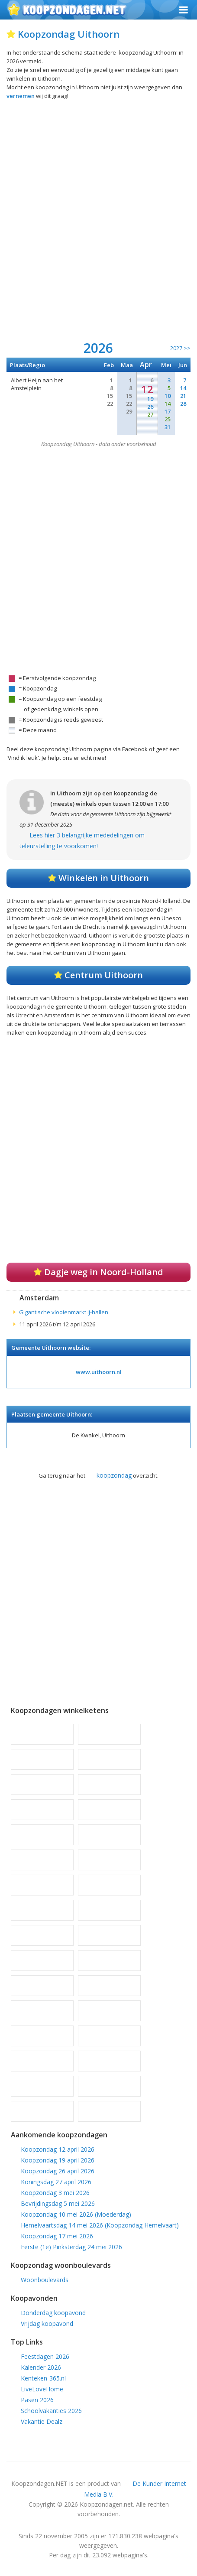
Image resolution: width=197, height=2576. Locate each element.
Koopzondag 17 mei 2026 (57, 2236)
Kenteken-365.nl (43, 2378)
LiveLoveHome (42, 2389)
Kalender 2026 (41, 2367)
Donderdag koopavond (53, 2313)
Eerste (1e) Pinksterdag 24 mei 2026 (71, 2247)
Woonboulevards (44, 2280)
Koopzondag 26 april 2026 (57, 2171)
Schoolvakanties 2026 (51, 2411)
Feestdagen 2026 (45, 2356)
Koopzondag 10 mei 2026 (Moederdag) (76, 2214)
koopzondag (114, 1475)
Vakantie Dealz (41, 2421)
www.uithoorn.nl (99, 1372)
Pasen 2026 (37, 2400)
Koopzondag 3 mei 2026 (55, 2192)
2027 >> (180, 348)
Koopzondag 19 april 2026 (57, 2160)
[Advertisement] (98, 224)
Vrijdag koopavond (47, 2323)
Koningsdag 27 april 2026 (56, 2182)
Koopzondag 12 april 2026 (57, 2149)
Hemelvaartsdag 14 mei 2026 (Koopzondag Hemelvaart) (100, 2225)
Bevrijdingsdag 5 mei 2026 (58, 2203)
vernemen (20, 96)
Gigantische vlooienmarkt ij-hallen (63, 1312)
